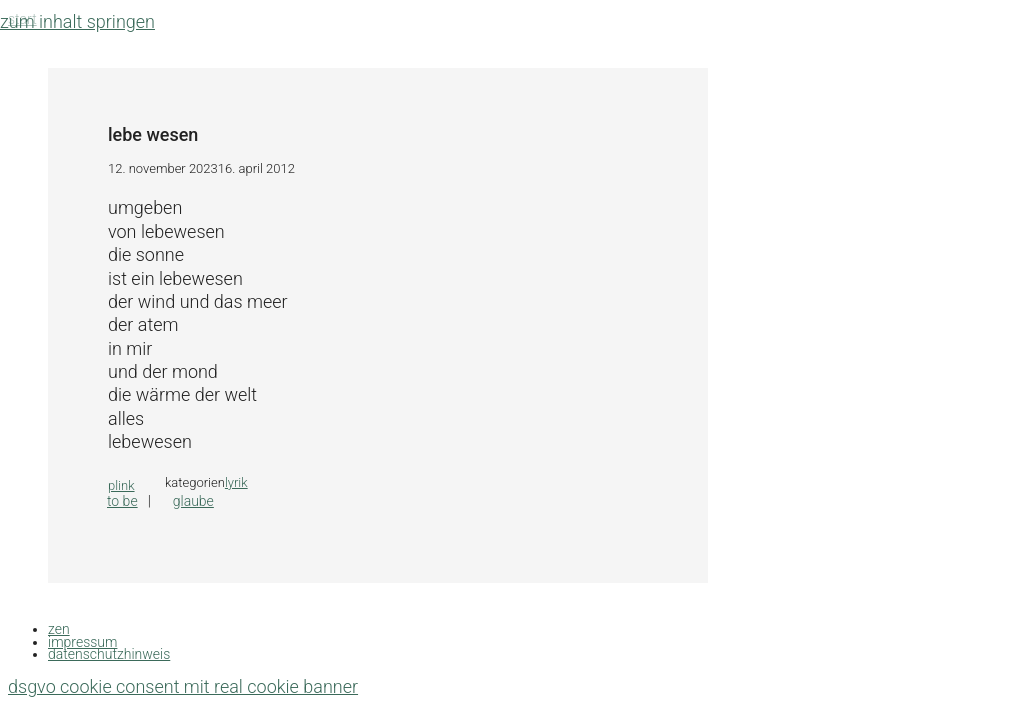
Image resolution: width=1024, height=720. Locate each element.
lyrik (236, 482)
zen (59, 629)
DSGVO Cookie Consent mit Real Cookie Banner (183, 686)
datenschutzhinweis (109, 654)
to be (122, 501)
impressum (82, 642)
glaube (193, 501)
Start (22, 19)
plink (121, 485)
